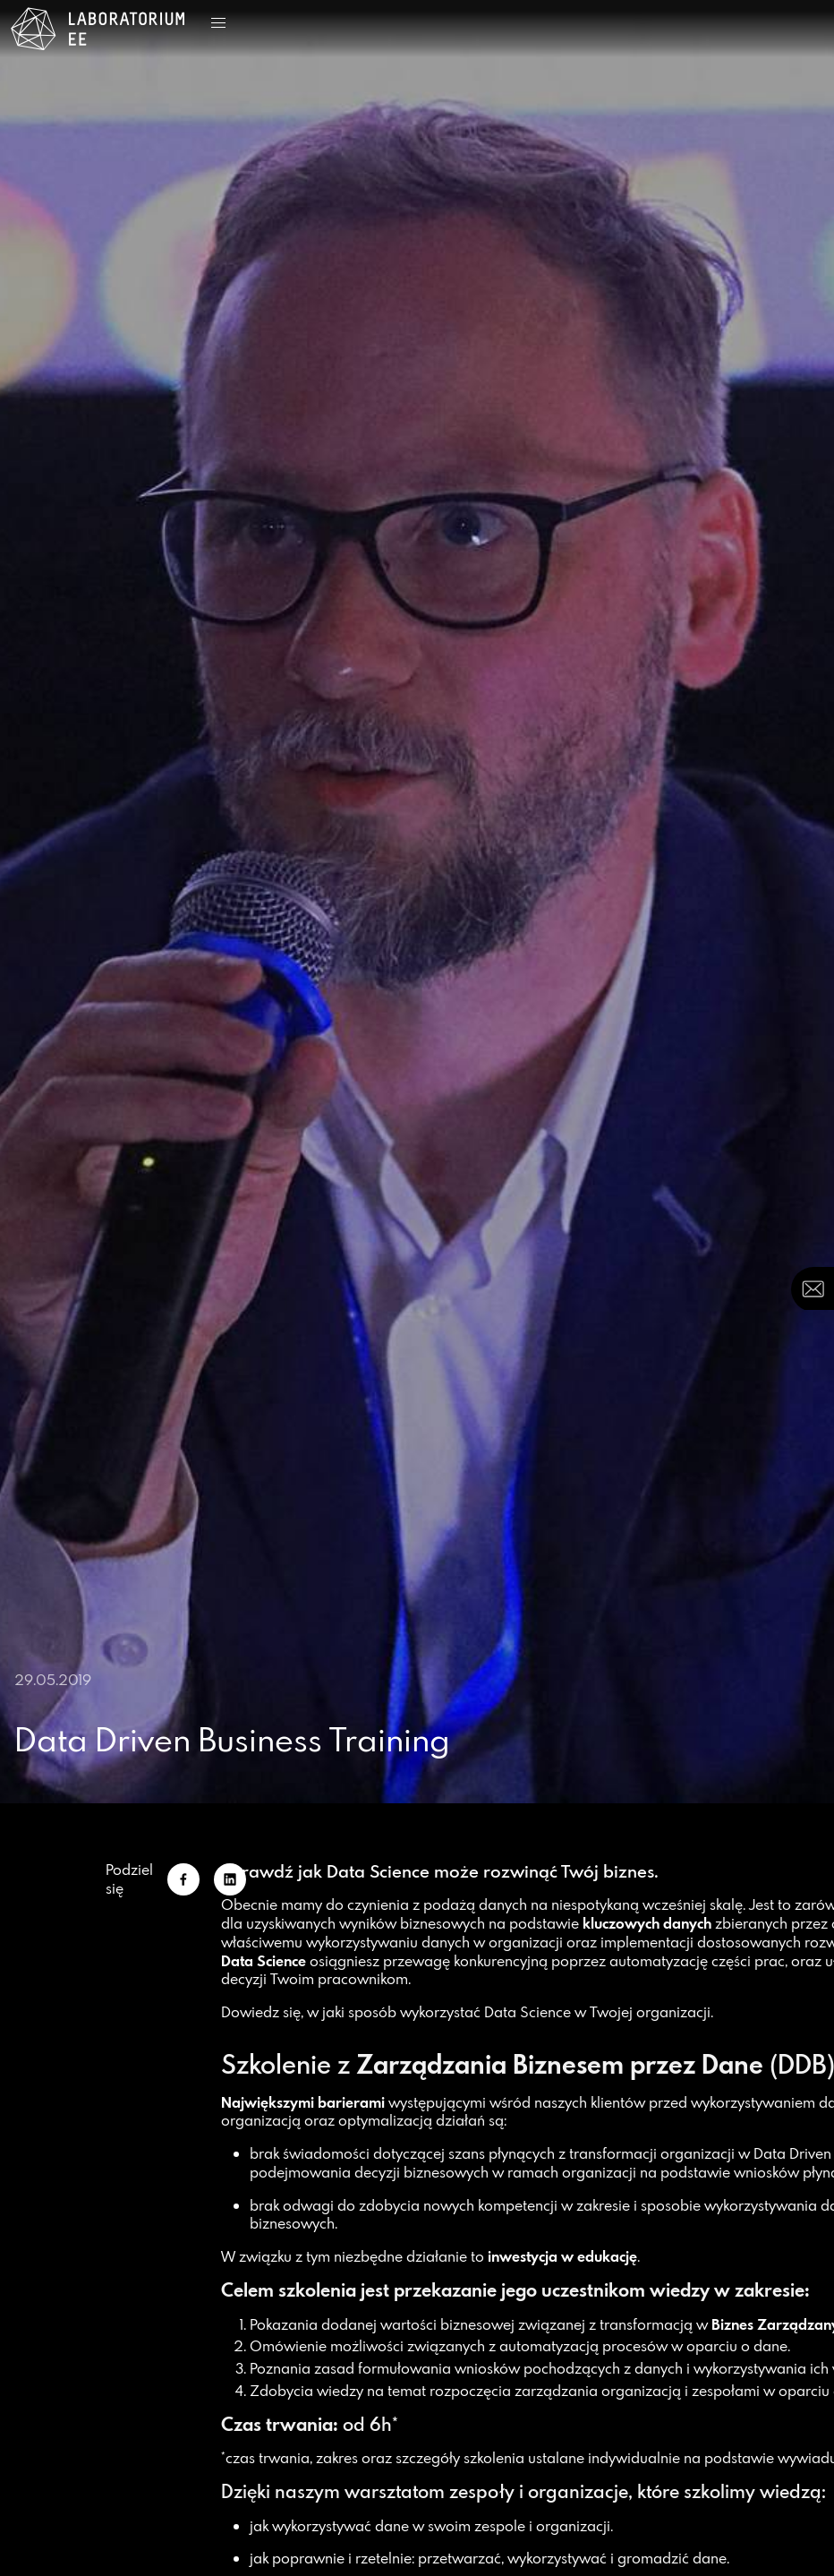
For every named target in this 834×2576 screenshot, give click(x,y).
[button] (218, 23)
